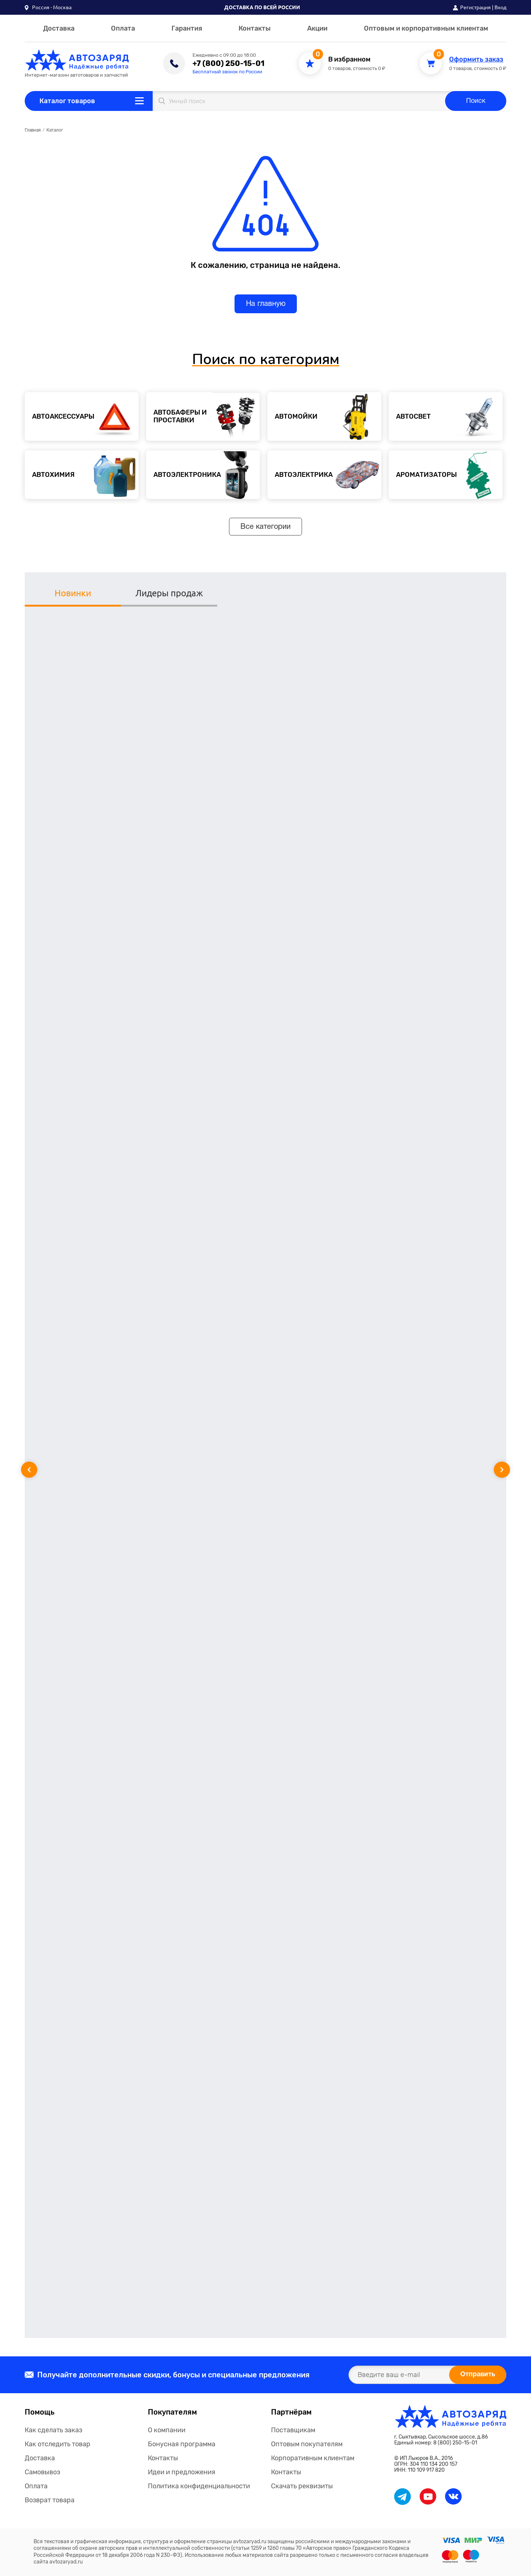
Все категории (265, 527)
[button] (48, 7)
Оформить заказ (476, 59)
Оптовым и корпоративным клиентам (426, 28)
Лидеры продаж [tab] (169, 593)
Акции (317, 28)
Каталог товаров (67, 101)
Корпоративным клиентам (312, 2458)
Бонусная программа (181, 2444)
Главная (33, 130)
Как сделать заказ (53, 2430)
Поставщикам (293, 2430)
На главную (265, 304)
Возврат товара (49, 2500)
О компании (166, 2430)
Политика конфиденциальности (199, 2486)
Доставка (58, 28)
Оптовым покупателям (307, 2444)
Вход (500, 7)
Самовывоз (42, 2472)
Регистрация (475, 7)
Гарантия (186, 28)
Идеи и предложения (181, 2472)
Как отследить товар (57, 2444)
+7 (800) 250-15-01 (228, 63)
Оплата (123, 28)
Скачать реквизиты (302, 2486)
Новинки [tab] (73, 593)
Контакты (255, 28)
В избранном (349, 59)
